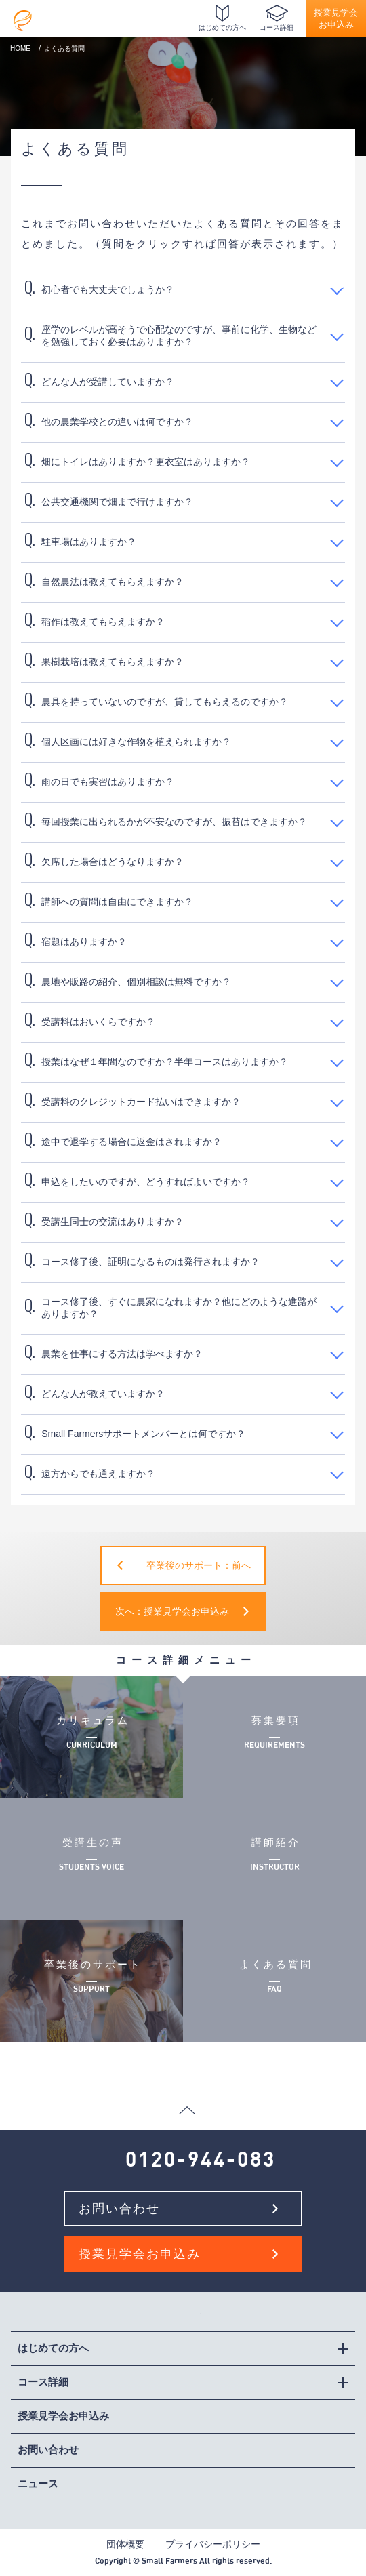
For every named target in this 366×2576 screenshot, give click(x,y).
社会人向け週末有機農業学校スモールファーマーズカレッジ (23, 17)
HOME (20, 48)
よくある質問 (274, 1981)
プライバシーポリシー (212, 2544)
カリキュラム (91, 1737)
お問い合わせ (119, 2208)
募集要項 (274, 1737)
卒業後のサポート (91, 1981)
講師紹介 (274, 1859)
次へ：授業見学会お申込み (172, 1611)
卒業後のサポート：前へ (198, 1565)
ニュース (38, 2483)
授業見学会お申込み (336, 18)
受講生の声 (91, 1859)
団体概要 (125, 2544)
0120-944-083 (200, 2160)
